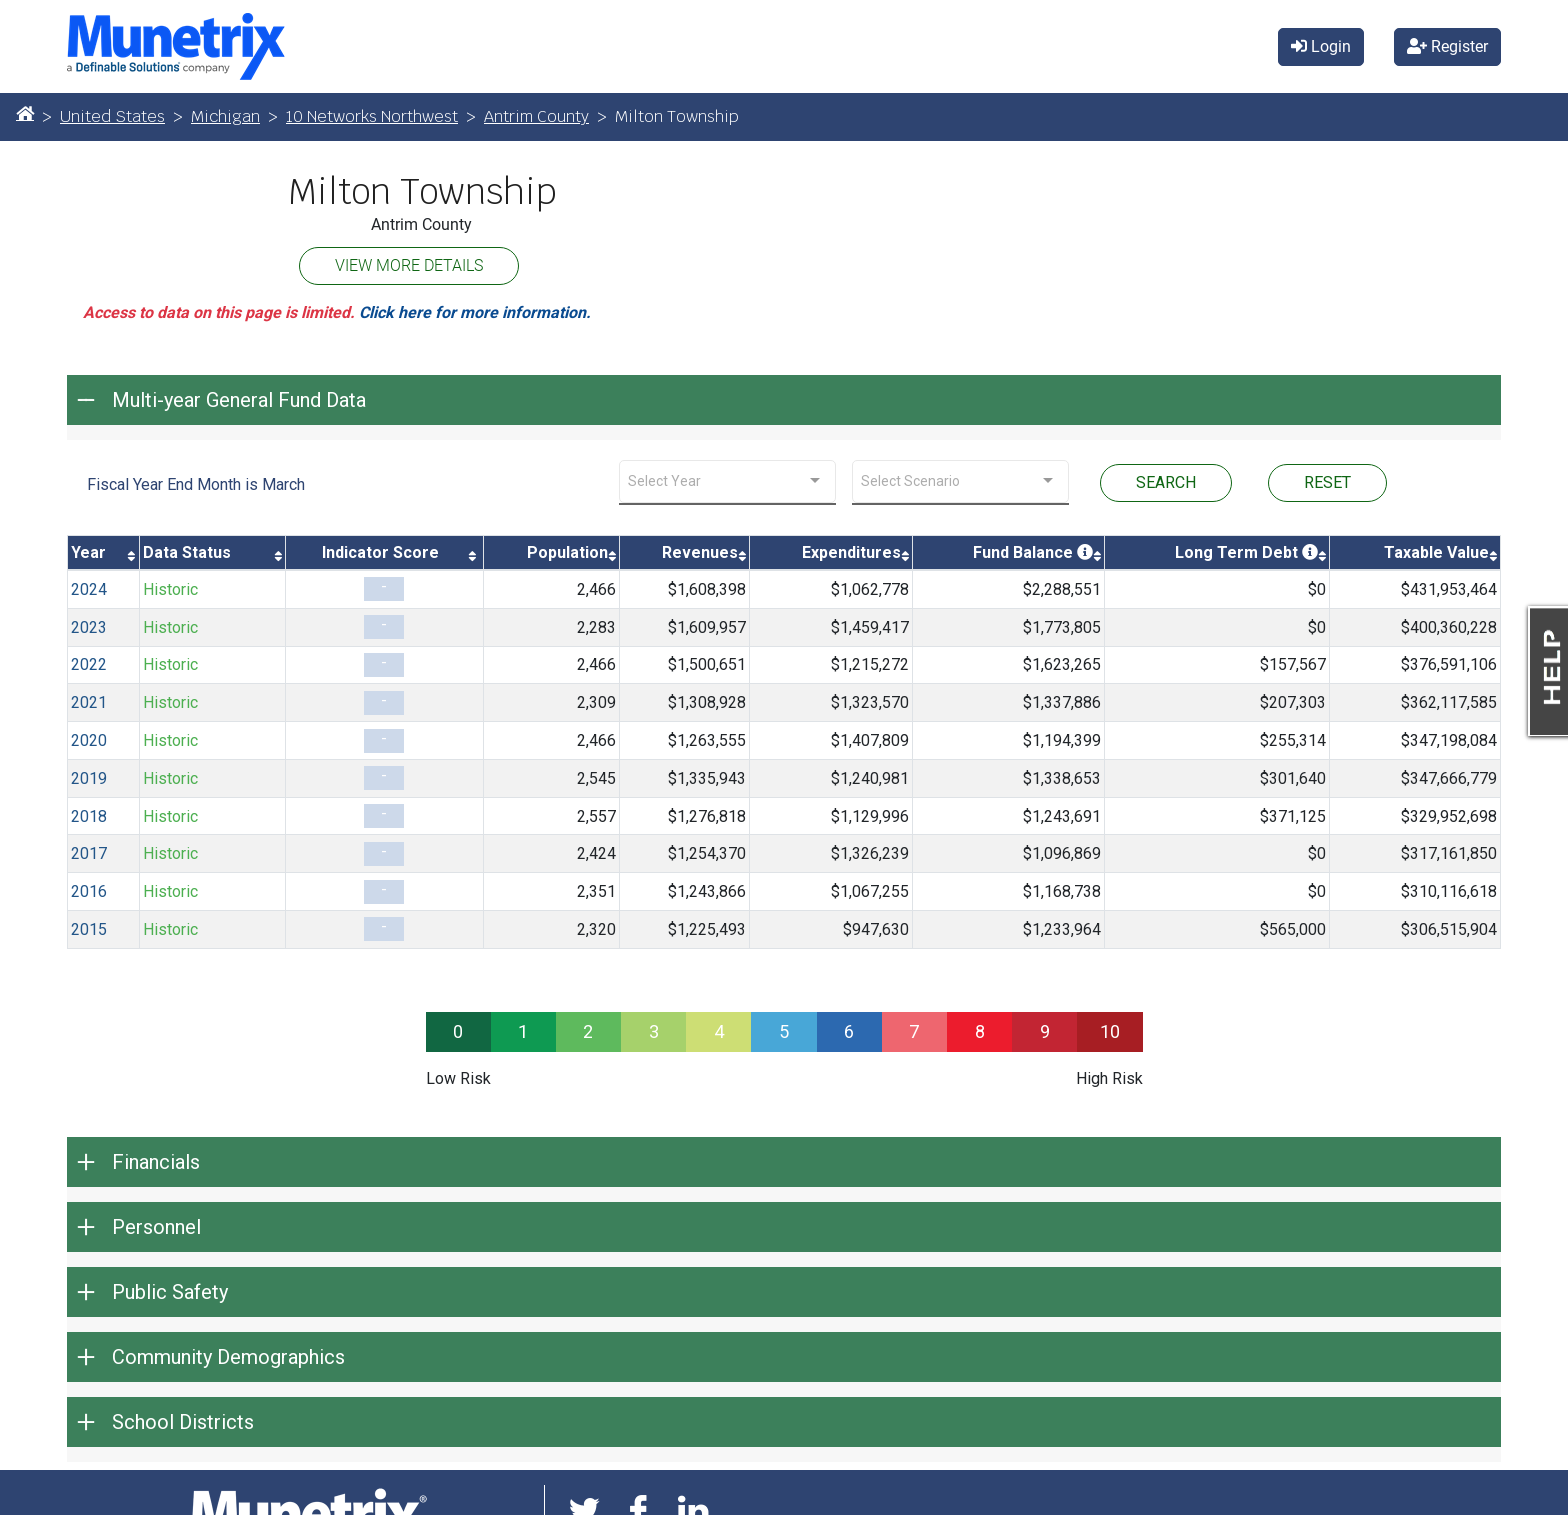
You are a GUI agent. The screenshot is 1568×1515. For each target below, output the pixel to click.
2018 (89, 816)
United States (112, 116)
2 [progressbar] (588, 1031)
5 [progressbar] (784, 1031)
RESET (1327, 482)
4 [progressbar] (719, 1031)
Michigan (225, 116)
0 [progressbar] (458, 1031)
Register (1447, 46)
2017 (89, 853)
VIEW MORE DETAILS (409, 265)
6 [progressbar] (849, 1031)
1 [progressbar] (523, 1031)
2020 (89, 740)
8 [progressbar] (980, 1031)
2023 (89, 627)
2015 (89, 929)
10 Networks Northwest (372, 116)
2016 (89, 891)
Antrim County (536, 116)
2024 (89, 589)
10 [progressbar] (1110, 1031)
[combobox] (727, 481)
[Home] (25, 113)
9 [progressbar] (1045, 1031)
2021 (89, 702)
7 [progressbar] (914, 1031)
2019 (89, 778)
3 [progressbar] (654, 1031)
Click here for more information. (475, 312)
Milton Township (422, 192)
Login (1321, 46)
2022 (89, 664)
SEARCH (1166, 482)
